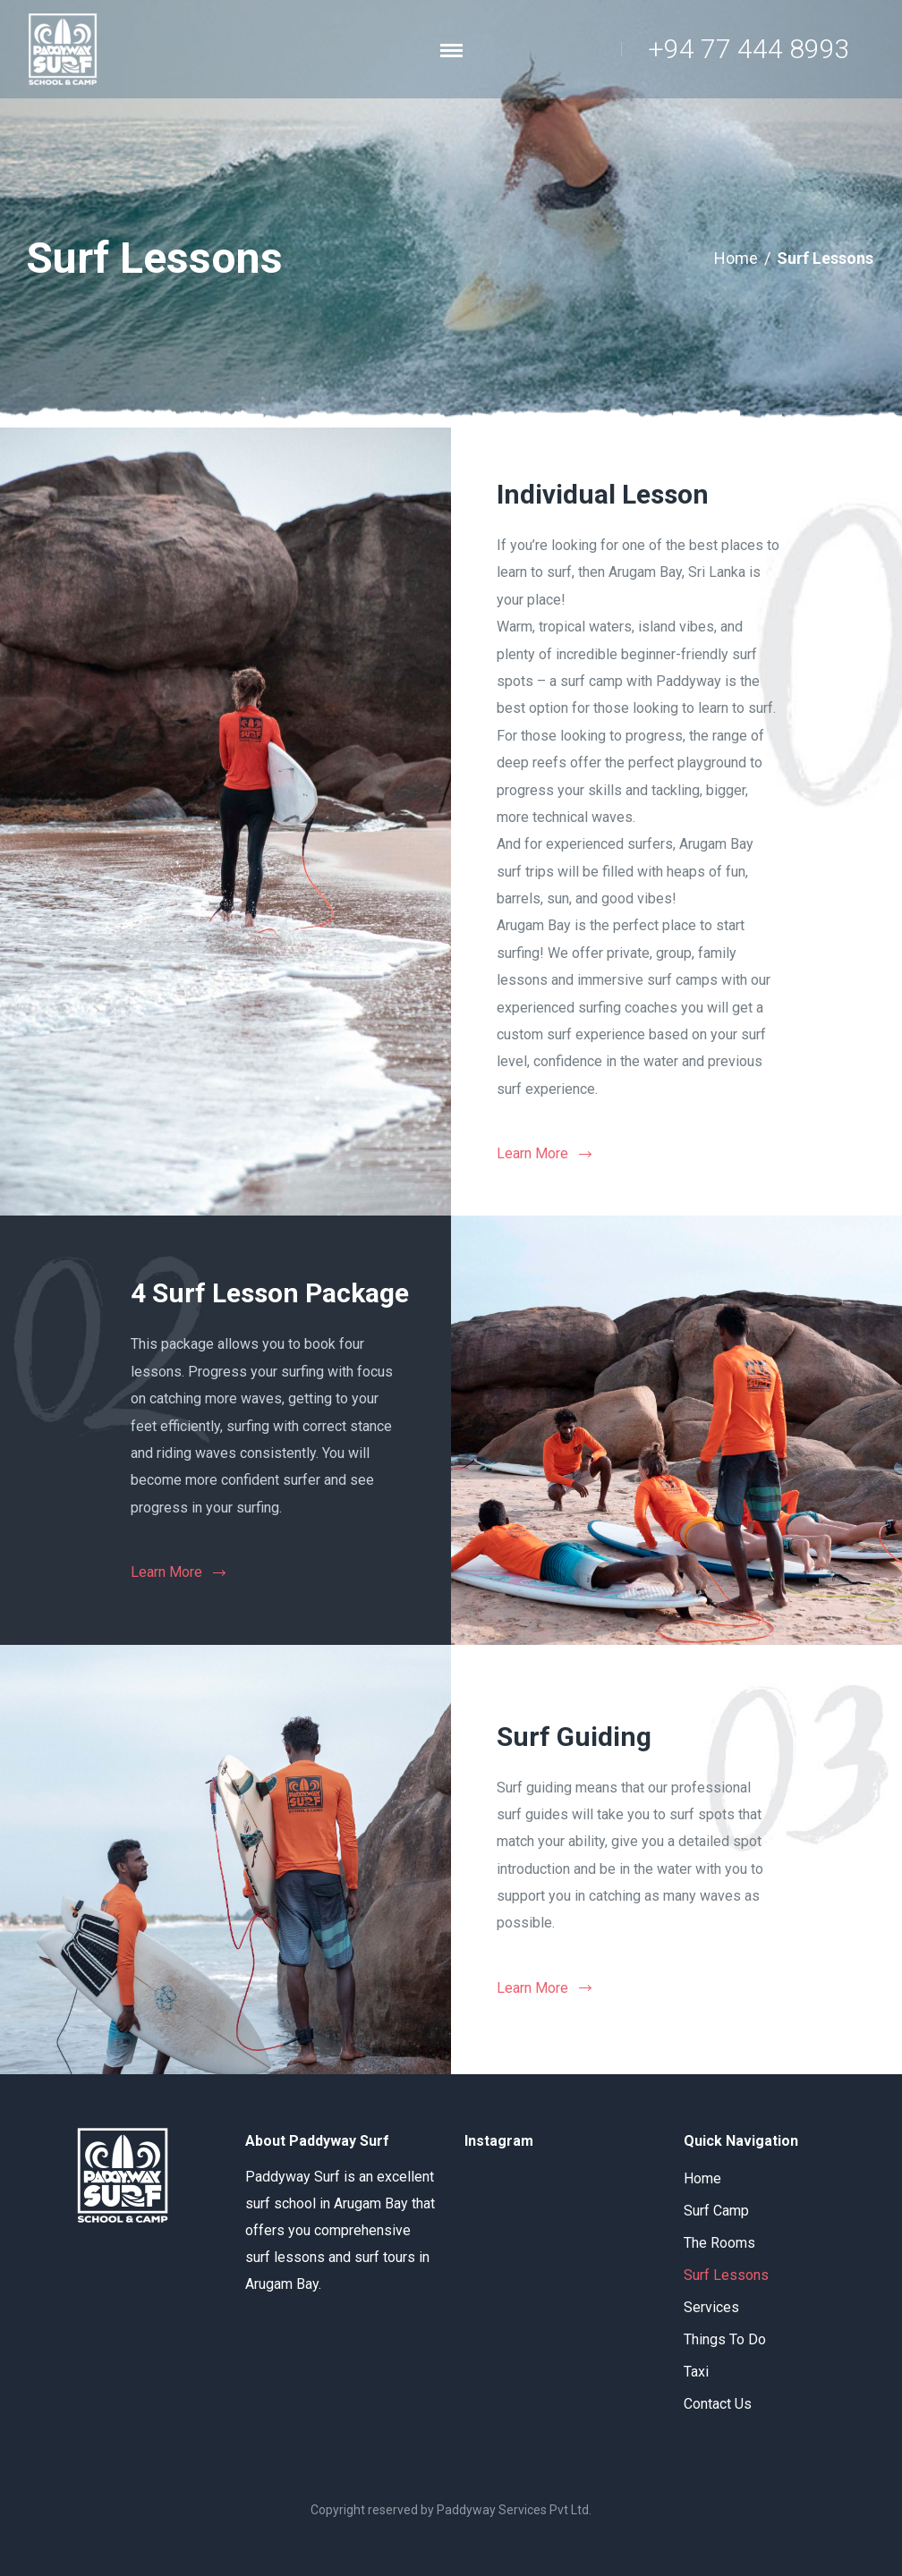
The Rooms (719, 2242)
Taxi (696, 2371)
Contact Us (718, 2403)
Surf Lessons (726, 2275)
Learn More (532, 1153)
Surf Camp (716, 2210)
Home (736, 258)
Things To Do (725, 2339)
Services (711, 2307)
